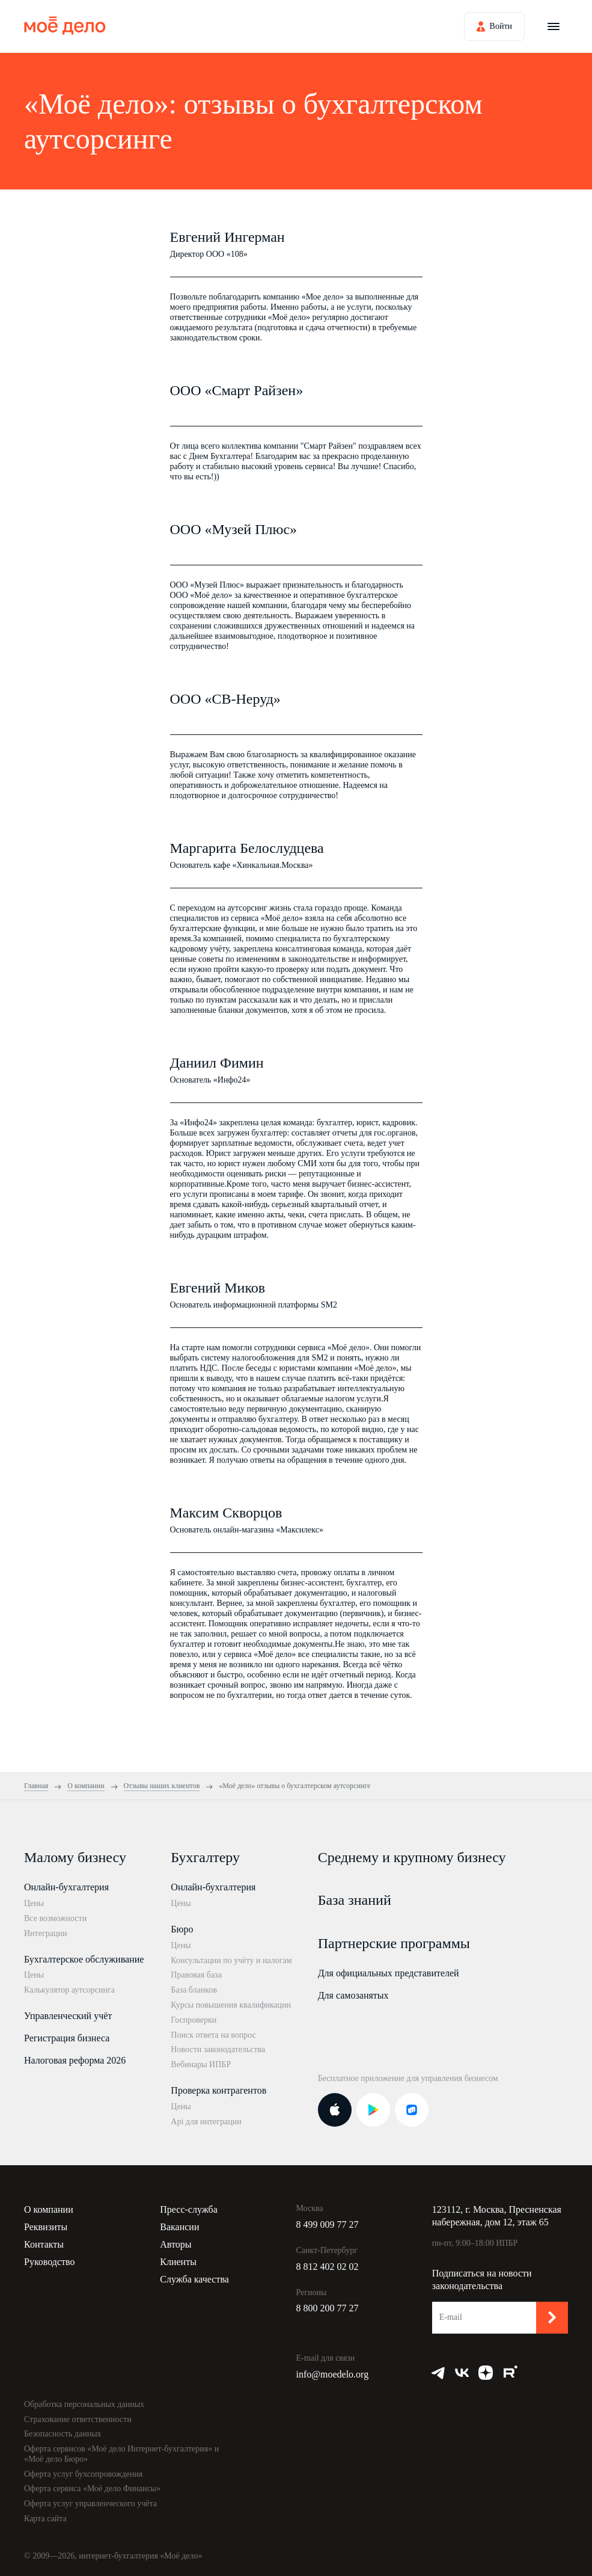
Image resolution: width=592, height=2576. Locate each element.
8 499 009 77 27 (327, 2224)
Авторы (175, 2244)
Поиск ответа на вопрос (213, 2035)
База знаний (354, 1900)
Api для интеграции (206, 2121)
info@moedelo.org (332, 2374)
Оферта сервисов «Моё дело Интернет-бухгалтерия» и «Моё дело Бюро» (121, 2454)
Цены (34, 1903)
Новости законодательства (218, 2049)
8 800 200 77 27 (327, 2308)
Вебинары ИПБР (201, 2064)
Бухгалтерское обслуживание (84, 1959)
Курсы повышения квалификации (231, 2004)
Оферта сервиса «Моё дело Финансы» (92, 2488)
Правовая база (196, 1974)
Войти (501, 26)
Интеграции (45, 1933)
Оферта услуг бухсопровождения (83, 2474)
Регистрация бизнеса (66, 2038)
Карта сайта (45, 2518)
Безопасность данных (63, 2433)
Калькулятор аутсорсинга (69, 1989)
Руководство (49, 2262)
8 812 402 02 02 (327, 2266)
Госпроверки (193, 2019)
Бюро (182, 1929)
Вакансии (179, 2227)
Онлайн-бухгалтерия (66, 1887)
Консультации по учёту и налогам (231, 1960)
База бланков (194, 1989)
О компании (48, 2209)
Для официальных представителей (388, 1973)
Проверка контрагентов (218, 2090)
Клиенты (178, 2262)
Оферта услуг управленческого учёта (90, 2503)
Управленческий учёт (68, 2016)
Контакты (44, 2244)
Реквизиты (45, 2227)
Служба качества (194, 2279)
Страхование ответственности (78, 2419)
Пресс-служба (189, 2209)
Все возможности (55, 1918)
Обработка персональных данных (84, 2404)
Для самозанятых (353, 1995)
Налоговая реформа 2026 (75, 2060)
